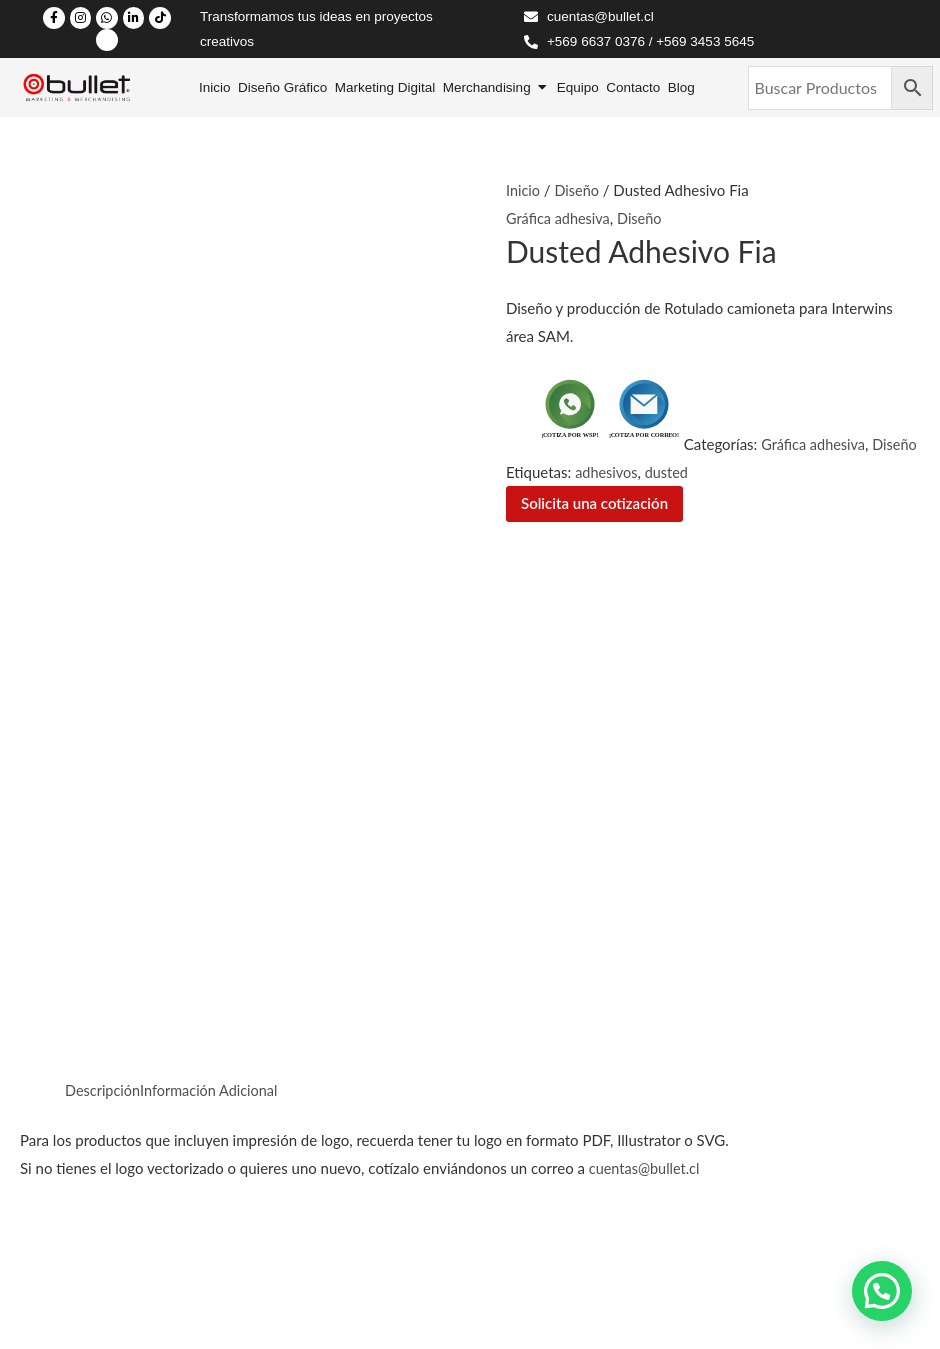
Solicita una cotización (594, 503)
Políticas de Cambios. (85, 1288)
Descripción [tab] (104, 555)
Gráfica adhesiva (560, 218)
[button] (882, 1291)
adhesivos (657, 472)
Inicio (523, 190)
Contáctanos (472, 960)
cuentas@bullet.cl (646, 634)
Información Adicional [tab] (214, 555)
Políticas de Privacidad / (94, 1260)
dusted (719, 472)
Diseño (579, 190)
